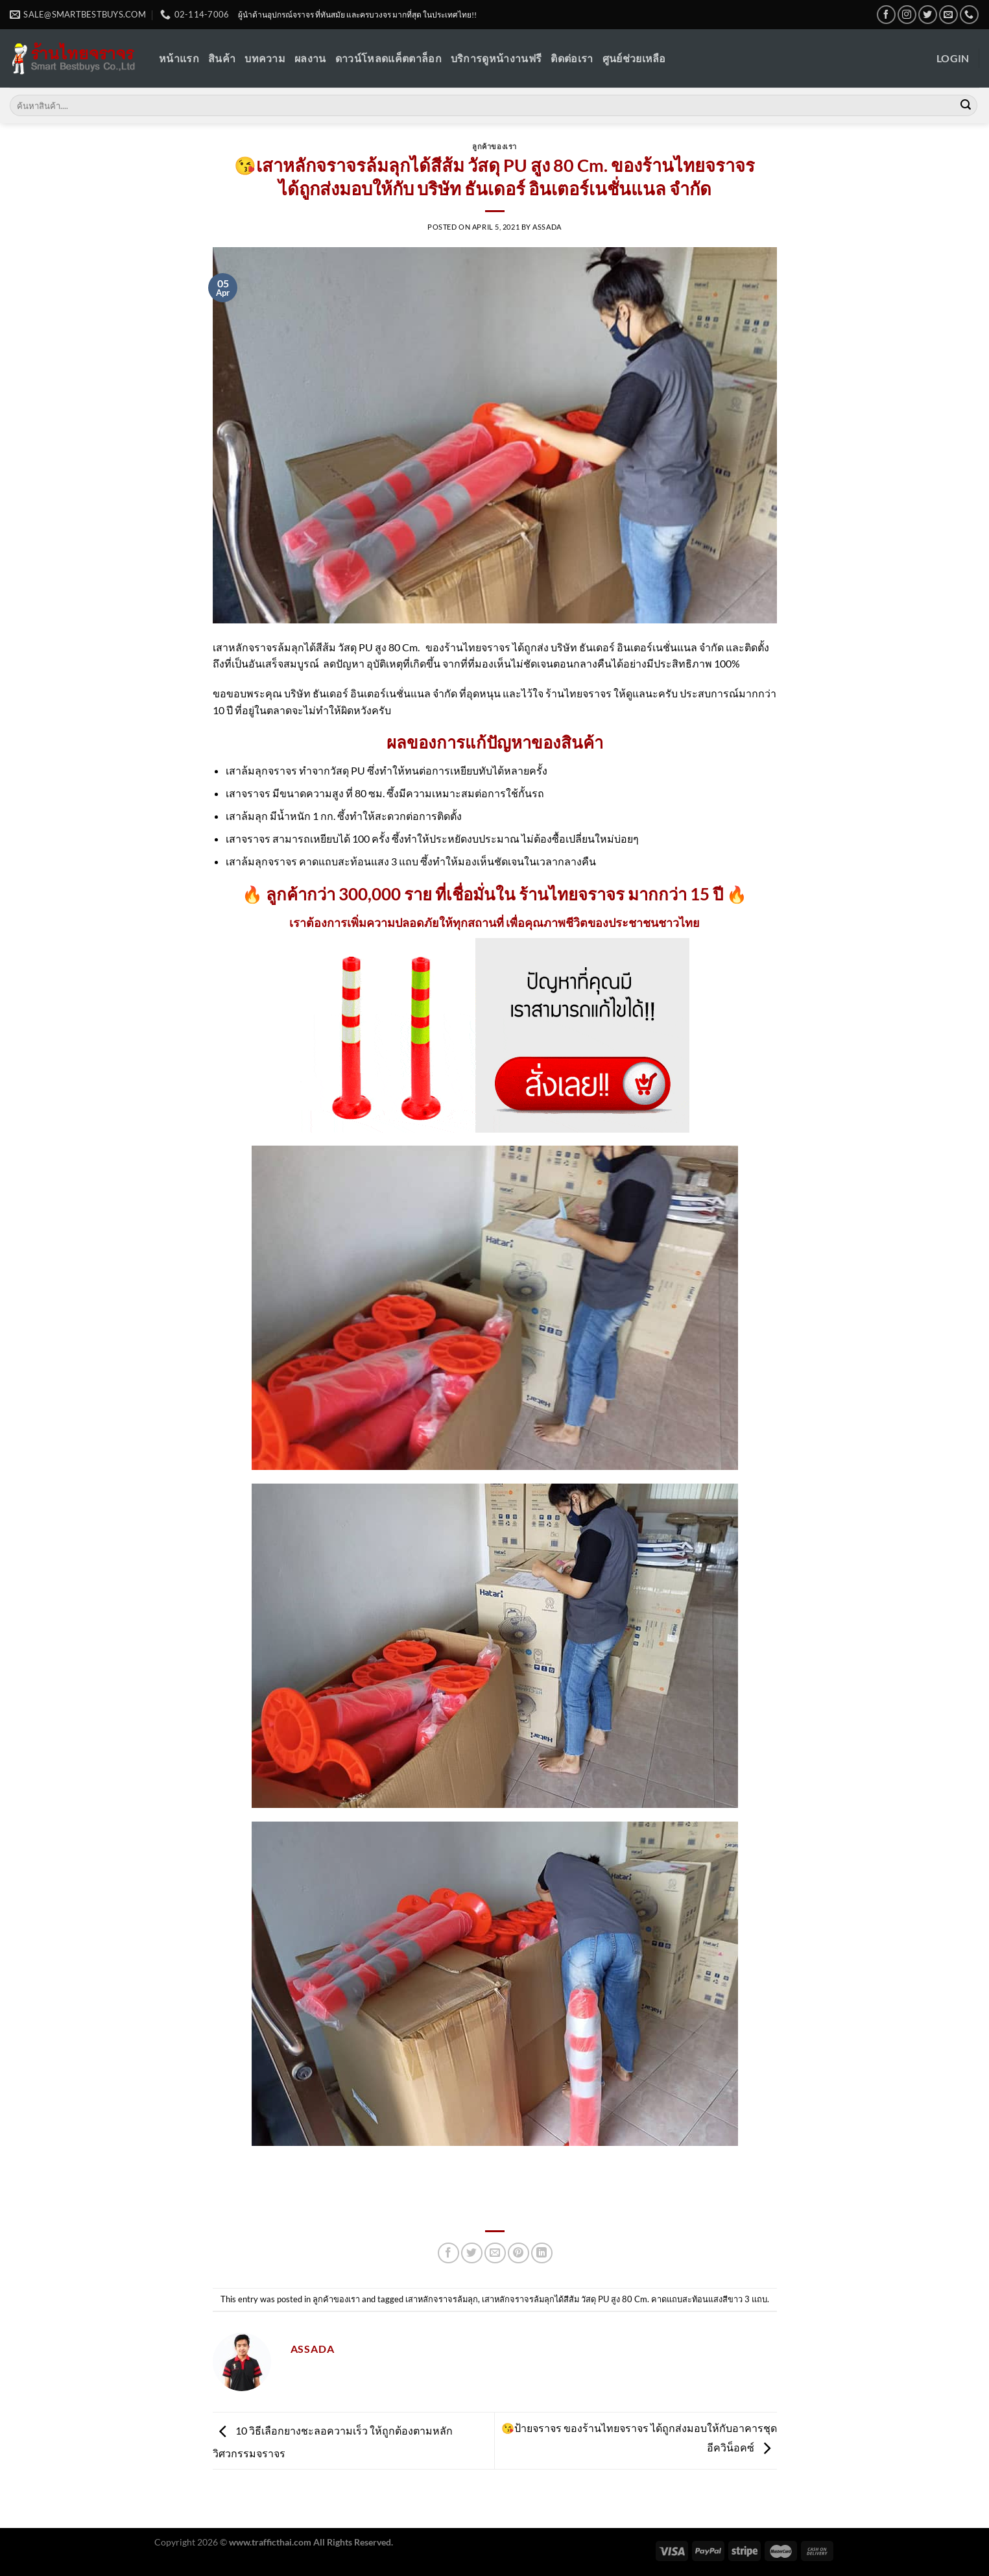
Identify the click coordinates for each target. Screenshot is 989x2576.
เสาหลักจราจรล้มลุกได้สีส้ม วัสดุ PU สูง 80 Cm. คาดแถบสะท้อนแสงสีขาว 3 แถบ (624, 2299)
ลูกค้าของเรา (494, 146)
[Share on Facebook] (448, 2253)
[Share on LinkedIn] (542, 2253)
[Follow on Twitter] (927, 14)
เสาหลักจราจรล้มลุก (441, 2299)
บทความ (264, 58)
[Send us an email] (948, 14)
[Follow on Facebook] (886, 14)
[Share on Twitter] (472, 2253)
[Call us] (969, 14)
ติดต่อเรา (572, 58)
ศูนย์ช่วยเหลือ (634, 58)
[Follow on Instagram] (907, 14)
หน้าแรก (179, 58)
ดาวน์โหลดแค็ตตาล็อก (388, 58)
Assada (546, 227)
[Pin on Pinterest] (518, 2253)
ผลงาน (310, 58)
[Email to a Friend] (495, 2253)
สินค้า (221, 58)
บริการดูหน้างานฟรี (496, 58)
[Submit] (966, 106)
